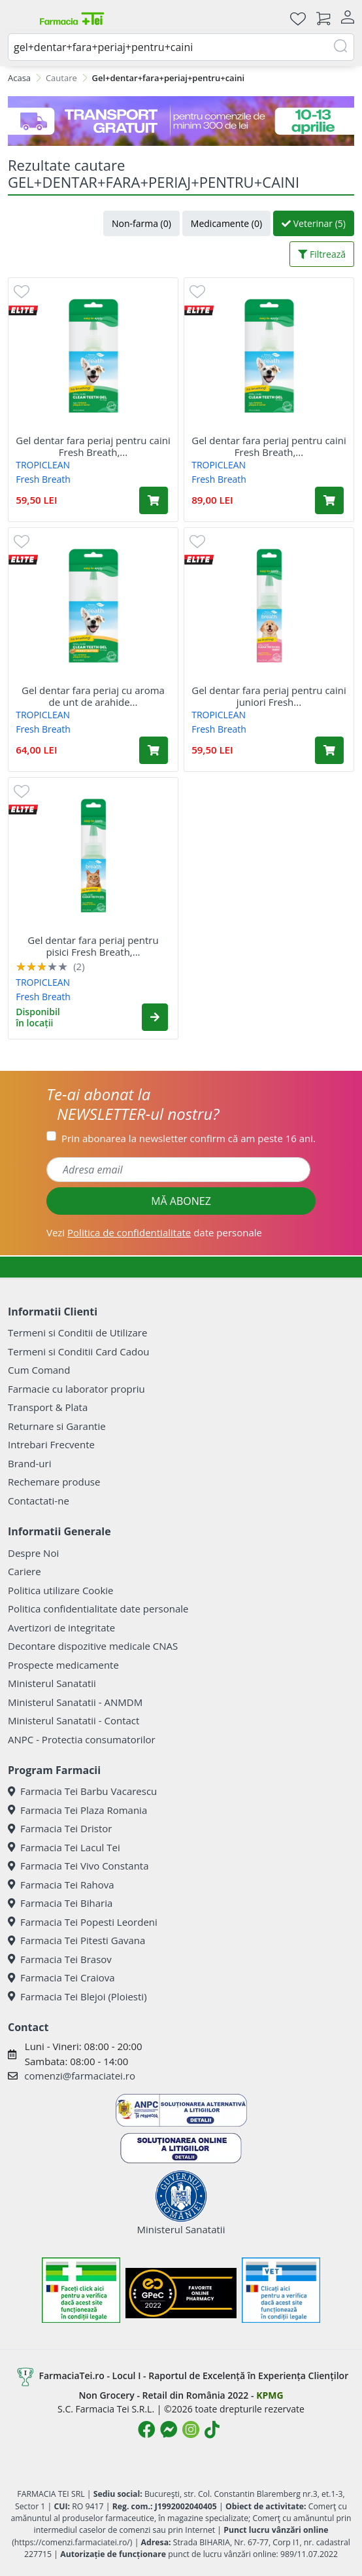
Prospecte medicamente (63, 1664)
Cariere (24, 1571)
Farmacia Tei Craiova (61, 1977)
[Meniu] (18, 18)
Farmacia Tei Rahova (61, 1884)
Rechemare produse (54, 1481)
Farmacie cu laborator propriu (76, 1388)
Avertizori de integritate (61, 1627)
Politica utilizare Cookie (60, 1590)
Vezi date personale (154, 1232)
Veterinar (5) (314, 223)
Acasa (19, 78)
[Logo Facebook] (146, 2429)
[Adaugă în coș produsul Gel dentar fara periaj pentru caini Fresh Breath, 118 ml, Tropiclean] (329, 500)
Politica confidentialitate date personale (98, 1608)
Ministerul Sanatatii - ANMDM (75, 1702)
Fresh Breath (43, 479)
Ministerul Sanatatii (52, 1683)
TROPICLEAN (43, 465)
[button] (155, 1017)
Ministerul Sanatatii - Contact (73, 1720)
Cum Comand (39, 1369)
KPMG (269, 2395)
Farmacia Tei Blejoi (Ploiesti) (77, 1996)
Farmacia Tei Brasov (60, 1959)
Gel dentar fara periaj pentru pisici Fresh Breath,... (92, 946)
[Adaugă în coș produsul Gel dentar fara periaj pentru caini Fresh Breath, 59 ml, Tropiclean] (153, 500)
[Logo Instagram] (190, 2429)
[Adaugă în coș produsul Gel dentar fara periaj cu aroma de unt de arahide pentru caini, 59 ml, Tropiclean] (153, 750)
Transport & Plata (48, 1407)
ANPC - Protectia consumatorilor (82, 1739)
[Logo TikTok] (212, 2429)
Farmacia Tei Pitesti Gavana (76, 1940)
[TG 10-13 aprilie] (181, 121)
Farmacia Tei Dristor (60, 1828)
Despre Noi (33, 1552)
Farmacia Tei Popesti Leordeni (82, 1921)
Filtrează (322, 254)
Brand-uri (29, 1463)
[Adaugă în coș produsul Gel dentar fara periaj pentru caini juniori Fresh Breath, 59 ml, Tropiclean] (329, 750)
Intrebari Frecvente (51, 1444)
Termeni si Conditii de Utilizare (77, 1332)
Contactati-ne (38, 1500)
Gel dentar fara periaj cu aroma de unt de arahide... (93, 696)
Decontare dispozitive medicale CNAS (93, 1645)
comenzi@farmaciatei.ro (79, 2075)
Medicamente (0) (226, 223)
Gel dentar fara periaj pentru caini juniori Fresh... (268, 696)
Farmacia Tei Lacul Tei (64, 1847)
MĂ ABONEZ (181, 1201)
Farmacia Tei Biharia (60, 1902)
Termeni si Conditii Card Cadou (78, 1351)
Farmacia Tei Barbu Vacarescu (82, 1791)
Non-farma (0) (141, 223)
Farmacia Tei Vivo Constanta (78, 1865)
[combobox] (181, 47)
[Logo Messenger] (168, 2429)
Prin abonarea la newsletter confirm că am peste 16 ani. (188, 1138)
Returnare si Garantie (57, 1426)
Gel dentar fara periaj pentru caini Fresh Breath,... (93, 446)
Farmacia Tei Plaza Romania (77, 1810)
